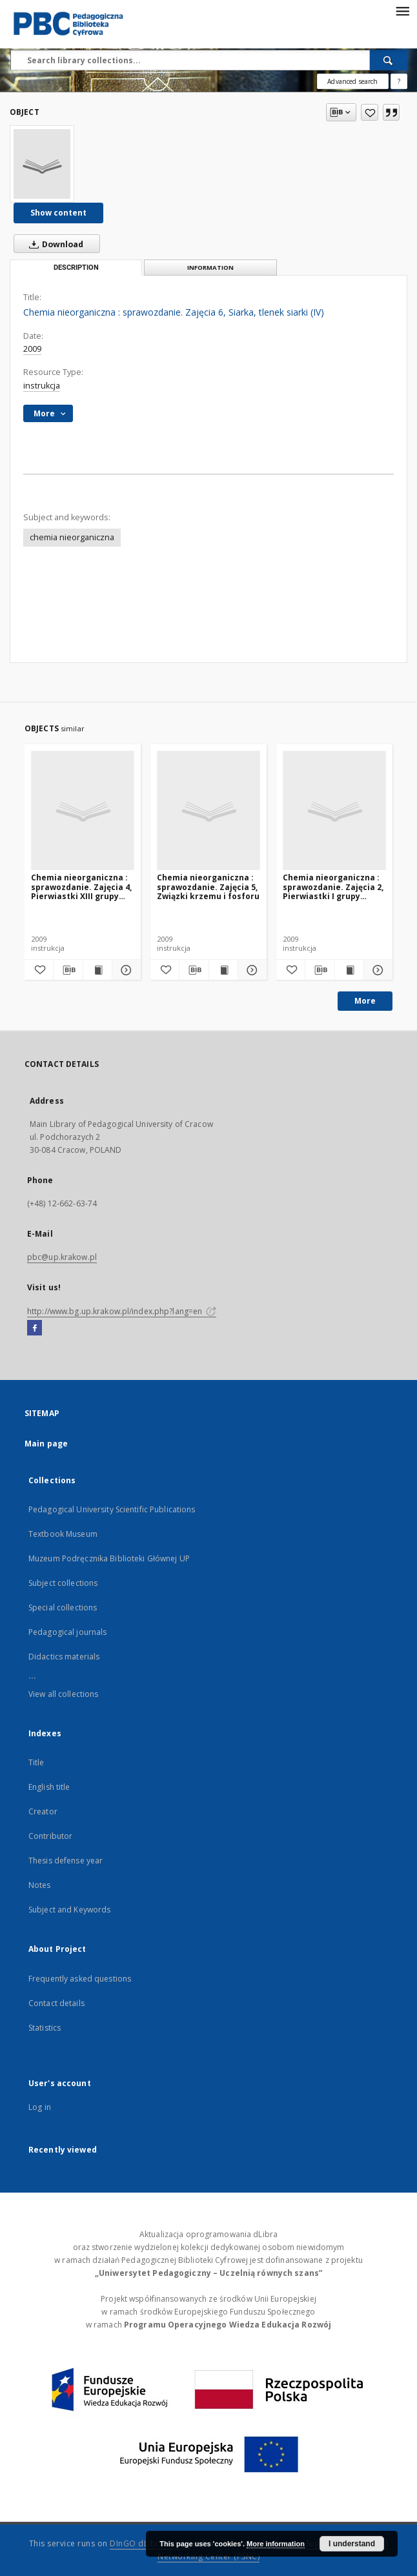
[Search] (388, 60)
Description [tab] (76, 267)
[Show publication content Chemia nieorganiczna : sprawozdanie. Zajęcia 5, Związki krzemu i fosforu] (223, 970)
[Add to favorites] (369, 112)
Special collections (62, 1607)
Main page (46, 1443)
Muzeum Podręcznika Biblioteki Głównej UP (109, 1558)
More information (276, 2544)
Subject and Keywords (69, 1909)
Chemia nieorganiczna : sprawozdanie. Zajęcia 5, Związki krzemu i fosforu (208, 886)
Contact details (56, 2003)
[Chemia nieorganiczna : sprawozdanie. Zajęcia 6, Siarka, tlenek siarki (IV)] (42, 164)
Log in (39, 2107)
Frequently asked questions (79, 1978)
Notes (39, 1885)
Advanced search (352, 81)
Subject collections (62, 1582)
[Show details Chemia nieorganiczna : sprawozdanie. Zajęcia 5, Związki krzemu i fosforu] (250, 970)
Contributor (50, 1836)
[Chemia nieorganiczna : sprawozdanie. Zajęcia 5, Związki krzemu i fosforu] (208, 811)
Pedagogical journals (67, 1632)
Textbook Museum (62, 1533)
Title (36, 1762)
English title (49, 1786)
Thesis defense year (65, 1860)
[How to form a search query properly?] (399, 81)
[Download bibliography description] (68, 970)
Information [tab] (210, 267)
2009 (32, 348)
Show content (58, 212)
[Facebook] (34, 1328)
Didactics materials (63, 1656)
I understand (352, 2543)
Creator (42, 1811)
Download (53, 244)
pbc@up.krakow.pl (62, 1257)
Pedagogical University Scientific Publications (112, 1509)
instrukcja (41, 385)
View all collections (63, 1694)
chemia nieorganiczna (72, 537)
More (365, 1000)
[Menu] (402, 10)
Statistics (44, 2027)
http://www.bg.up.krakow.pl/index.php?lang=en (121, 1311)
